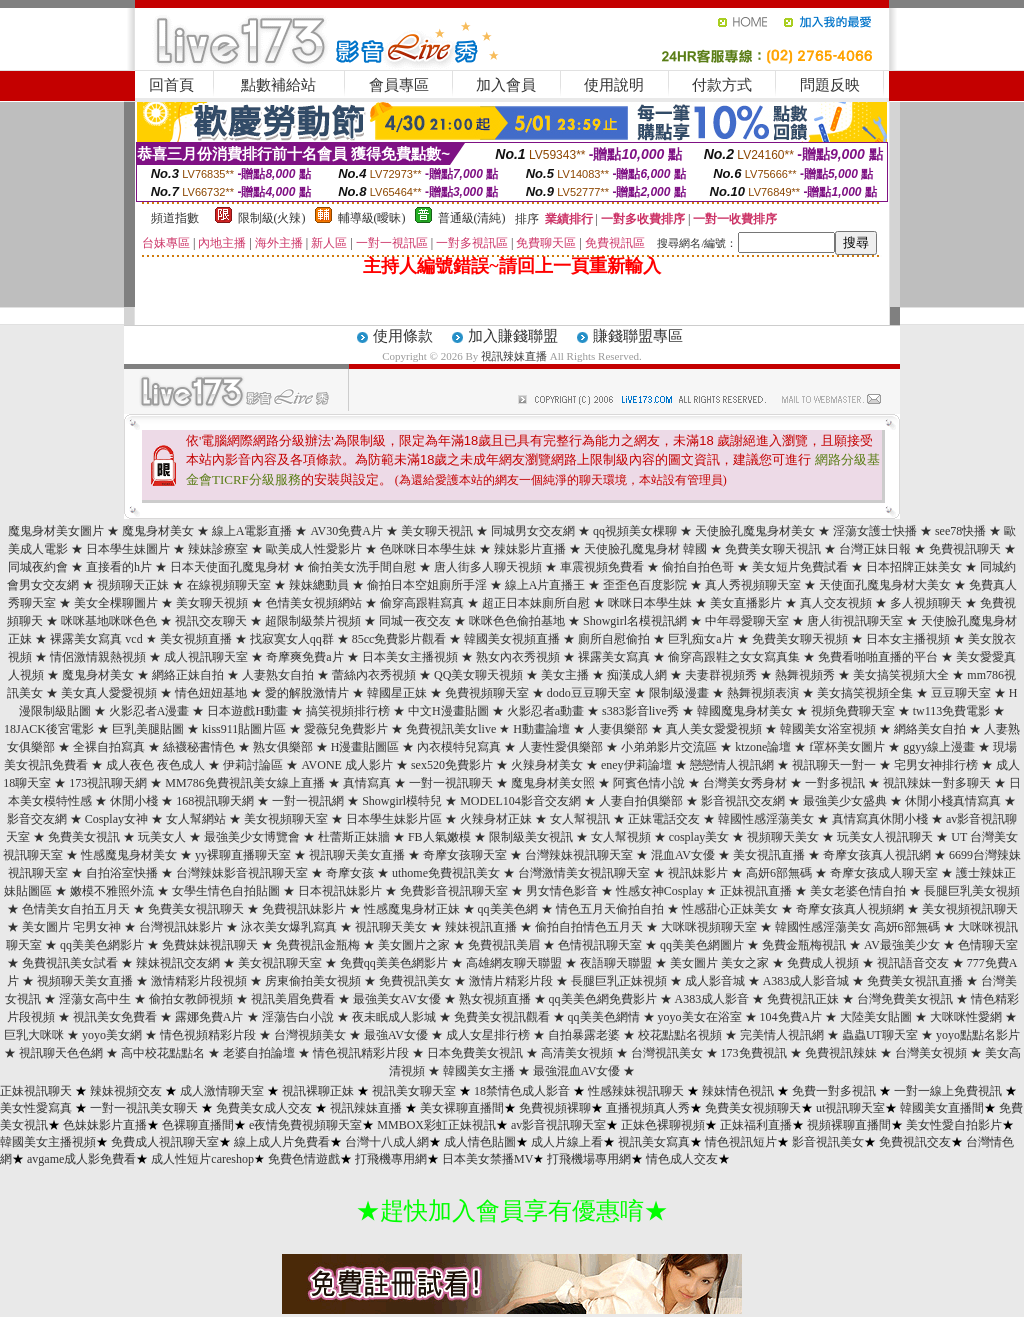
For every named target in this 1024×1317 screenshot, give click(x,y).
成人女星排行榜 (488, 1035)
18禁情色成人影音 (522, 1091)
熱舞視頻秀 (805, 675)
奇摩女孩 (350, 873)
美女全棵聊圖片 (116, 603)
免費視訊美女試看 (70, 963)
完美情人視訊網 (782, 1035)
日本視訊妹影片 (340, 891)
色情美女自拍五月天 (76, 909)
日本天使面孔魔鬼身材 (230, 567)
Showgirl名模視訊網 (635, 621)
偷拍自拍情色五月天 (589, 927)
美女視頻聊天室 (286, 819)
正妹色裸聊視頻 (663, 1125)
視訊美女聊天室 (414, 1091)
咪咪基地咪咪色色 (109, 621)
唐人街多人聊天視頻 (488, 567)
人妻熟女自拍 (278, 675)
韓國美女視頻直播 (512, 639)
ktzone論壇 (763, 747)
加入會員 (506, 85)
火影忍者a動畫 (545, 711)
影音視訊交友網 (743, 801)
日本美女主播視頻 (410, 657)
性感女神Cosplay (659, 891)
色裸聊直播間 (198, 1125)
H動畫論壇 (541, 729)
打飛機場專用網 (589, 1159)
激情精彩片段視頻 (199, 981)
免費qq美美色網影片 (394, 963)
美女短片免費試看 (800, 567)
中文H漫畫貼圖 (448, 711)
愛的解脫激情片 (307, 693)
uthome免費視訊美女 (446, 873)
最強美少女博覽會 (252, 837)
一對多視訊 (835, 783)
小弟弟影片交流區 (669, 747)
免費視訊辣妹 (841, 1053)
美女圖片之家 (414, 945)
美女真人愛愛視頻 (109, 693)
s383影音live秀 (640, 711)
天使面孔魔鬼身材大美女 (885, 585)
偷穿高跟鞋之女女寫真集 (734, 657)
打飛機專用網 (391, 1159)
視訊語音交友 (913, 963)
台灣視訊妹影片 (181, 927)
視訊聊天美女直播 (357, 855)
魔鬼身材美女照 (553, 783)
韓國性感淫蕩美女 (766, 819)
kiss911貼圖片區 (244, 729)
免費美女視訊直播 (915, 981)
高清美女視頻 (577, 1053)
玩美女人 (162, 837)
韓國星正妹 (397, 693)
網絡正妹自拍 (188, 675)
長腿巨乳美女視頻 (972, 891)
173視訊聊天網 (108, 783)
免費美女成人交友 (264, 1108)
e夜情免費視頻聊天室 (305, 1125)
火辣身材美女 (547, 765)
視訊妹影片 (698, 873)
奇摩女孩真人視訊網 (877, 855)
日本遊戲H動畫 (247, 711)
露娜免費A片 (209, 1017)
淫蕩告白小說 (298, 1017)
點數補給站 (278, 85)
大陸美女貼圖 (876, 1017)
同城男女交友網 (533, 531)
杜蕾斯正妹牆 (354, 837)
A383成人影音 (712, 999)
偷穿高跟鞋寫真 (422, 603)
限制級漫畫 (679, 693)
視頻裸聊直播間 (849, 1125)
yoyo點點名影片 (978, 1035)
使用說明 (614, 85)
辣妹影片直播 (530, 549)
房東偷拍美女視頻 (313, 981)
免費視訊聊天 (965, 549)
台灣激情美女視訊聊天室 (584, 873)
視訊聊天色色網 (61, 1053)
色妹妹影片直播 (105, 1125)
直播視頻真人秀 (648, 1108)
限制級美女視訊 (531, 837)
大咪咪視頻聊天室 (709, 927)
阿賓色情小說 (649, 783)
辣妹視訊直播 (481, 927)
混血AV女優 (683, 855)
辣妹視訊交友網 (179, 963)
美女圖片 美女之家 (719, 963)
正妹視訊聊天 (36, 1091)
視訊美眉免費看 (293, 999)
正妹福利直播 (756, 1125)
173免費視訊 (754, 1053)
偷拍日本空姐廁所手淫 (427, 585)
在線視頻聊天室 (229, 585)
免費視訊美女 (415, 981)
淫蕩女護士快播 (875, 531)
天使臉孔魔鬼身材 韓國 (645, 549)
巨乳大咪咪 (34, 1035)
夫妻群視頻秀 (721, 675)
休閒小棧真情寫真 (953, 801)
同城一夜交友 (415, 621)
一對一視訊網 (308, 801)
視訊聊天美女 (391, 927)
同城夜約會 (38, 567)
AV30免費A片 (346, 531)
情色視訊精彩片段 (361, 1053)
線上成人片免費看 (282, 1142)
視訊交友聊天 (211, 621)
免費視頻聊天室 (487, 693)
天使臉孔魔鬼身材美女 (755, 531)
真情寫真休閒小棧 (880, 819)
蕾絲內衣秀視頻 (374, 675)
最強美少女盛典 (845, 801)
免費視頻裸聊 (555, 1108)
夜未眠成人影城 (394, 1017)
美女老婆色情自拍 (858, 891)
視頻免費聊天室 (853, 711)
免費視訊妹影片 (304, 909)
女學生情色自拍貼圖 (226, 891)
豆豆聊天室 (961, 693)
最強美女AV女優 (397, 999)
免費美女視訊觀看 (502, 1017)
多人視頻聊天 (926, 603)
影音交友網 (37, 819)
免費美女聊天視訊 (773, 549)
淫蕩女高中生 (95, 999)
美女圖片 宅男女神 (71, 927)
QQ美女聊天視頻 (478, 675)
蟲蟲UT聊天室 (880, 1035)
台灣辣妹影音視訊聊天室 (242, 873)
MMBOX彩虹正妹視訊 (436, 1125)
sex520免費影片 (452, 765)
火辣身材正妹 (496, 819)
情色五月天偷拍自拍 (610, 909)
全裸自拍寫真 (109, 747)
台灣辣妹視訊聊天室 (579, 855)
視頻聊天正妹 (133, 585)
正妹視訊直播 (756, 891)
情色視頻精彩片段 (208, 1035)
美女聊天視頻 (212, 603)
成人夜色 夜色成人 (155, 765)
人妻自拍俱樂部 (641, 801)
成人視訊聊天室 (206, 657)
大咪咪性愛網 (966, 1017)
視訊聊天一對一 (834, 765)
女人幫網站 (196, 819)
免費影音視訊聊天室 (454, 891)
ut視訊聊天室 (850, 1108)
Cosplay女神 (116, 819)
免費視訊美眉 (504, 945)
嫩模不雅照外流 (112, 891)
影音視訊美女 (828, 1142)
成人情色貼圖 (480, 1142)
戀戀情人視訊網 (732, 765)
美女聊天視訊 (437, 531)
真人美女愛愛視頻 (714, 729)
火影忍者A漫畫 (149, 711)
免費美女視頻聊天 (753, 1108)
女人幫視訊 (580, 819)
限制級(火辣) (272, 218)
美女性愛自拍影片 (954, 1125)
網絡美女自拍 (930, 729)
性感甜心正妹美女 (730, 909)
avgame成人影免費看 (81, 1159)
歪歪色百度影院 (645, 585)
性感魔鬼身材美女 (129, 855)
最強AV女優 (396, 1035)
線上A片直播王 (545, 585)
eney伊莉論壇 (636, 765)
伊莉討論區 (253, 765)
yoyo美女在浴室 (700, 1017)
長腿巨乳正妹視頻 (619, 981)
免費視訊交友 (915, 1142)
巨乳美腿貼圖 (148, 729)
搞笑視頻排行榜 (348, 711)
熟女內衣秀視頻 (518, 657)
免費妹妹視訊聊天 (210, 945)
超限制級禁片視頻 (313, 621)
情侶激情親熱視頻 (98, 657)
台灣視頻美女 (310, 1035)
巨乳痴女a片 (700, 639)
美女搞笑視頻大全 (901, 675)
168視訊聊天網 (215, 801)
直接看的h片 (119, 567)
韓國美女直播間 (942, 1108)
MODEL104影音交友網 (520, 801)
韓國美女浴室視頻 (828, 729)
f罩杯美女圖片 (847, 747)
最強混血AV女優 (577, 1071)
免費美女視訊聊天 (196, 909)
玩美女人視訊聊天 (885, 837)
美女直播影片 (746, 603)
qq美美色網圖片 (702, 945)
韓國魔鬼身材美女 (745, 711)
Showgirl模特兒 (402, 801)
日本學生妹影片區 (394, 819)
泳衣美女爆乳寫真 (289, 927)
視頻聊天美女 (783, 837)
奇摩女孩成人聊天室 (884, 873)
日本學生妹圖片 (128, 549)
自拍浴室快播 (122, 873)
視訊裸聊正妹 (318, 1091)
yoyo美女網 (112, 1035)
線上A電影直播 (252, 531)
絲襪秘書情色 (199, 747)
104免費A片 (791, 1017)
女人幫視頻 (621, 837)
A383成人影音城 (806, 981)
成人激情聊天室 (222, 1091)
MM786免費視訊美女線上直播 (244, 783)
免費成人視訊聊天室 (165, 1142)
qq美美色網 (508, 909)
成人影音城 (715, 981)
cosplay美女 (699, 837)
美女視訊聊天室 (280, 963)
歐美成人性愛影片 (314, 549)
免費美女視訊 (84, 837)
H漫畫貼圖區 (365, 747)
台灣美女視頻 (931, 1053)
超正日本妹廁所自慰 (536, 603)
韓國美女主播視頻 (48, 1142)
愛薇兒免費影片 (346, 729)
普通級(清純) (472, 218)
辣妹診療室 (218, 549)
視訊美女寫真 (654, 1142)
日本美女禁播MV (487, 1159)
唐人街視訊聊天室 (855, 621)
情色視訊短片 (741, 1142)
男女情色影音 (562, 891)
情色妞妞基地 (211, 693)
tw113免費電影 (952, 711)
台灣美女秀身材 (745, 783)
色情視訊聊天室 (600, 945)
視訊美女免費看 (115, 1017)
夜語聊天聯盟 (616, 963)
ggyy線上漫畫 (939, 747)
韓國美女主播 (479, 1071)
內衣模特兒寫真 (459, 747)
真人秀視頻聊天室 (753, 585)
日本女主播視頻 (908, 639)
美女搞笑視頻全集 (865, 693)
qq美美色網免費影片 (603, 999)
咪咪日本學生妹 (650, 603)
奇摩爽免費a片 (304, 657)
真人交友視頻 (836, 603)
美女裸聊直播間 (462, 1108)
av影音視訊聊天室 (558, 1125)
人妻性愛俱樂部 (561, 747)
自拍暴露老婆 (584, 1035)
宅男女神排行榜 (936, 765)
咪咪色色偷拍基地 (517, 621)
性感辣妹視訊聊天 (636, 1091)
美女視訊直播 (769, 855)
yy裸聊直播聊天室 (243, 855)
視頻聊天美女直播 (85, 981)
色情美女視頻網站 (314, 603)
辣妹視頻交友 (126, 1091)
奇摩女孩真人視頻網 (850, 909)
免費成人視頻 (823, 963)
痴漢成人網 (637, 675)
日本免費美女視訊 (475, 1053)
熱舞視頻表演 (763, 693)
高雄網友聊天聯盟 (514, 963)
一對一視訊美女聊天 (144, 1108)
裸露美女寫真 (614, 657)
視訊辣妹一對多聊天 (937, 783)
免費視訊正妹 (803, 999)
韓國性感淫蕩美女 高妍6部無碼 (857, 927)
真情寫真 (367, 783)
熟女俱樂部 (283, 747)
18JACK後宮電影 (49, 729)
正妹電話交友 (664, 819)
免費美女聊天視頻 (800, 639)
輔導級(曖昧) (372, 218)
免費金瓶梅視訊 (804, 945)
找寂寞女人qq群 (292, 639)
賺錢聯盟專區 (638, 336)
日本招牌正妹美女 (914, 567)
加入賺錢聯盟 (513, 336)
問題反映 (830, 85)
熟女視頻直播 (495, 999)
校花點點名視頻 (680, 1035)
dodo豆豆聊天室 (589, 693)
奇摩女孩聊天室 (465, 855)
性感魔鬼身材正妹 (412, 909)
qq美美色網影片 (102, 945)
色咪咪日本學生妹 (428, 549)
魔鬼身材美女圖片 (56, 531)
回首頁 (171, 85)
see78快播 (960, 531)
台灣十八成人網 (387, 1142)
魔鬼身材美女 (158, 531)
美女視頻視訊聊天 (970, 909)
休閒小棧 (134, 801)
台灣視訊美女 (667, 1053)
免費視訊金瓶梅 (318, 945)
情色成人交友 (682, 1159)
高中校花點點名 (163, 1053)
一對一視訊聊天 (451, 783)
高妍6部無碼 (779, 873)
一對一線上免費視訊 (948, 1091)
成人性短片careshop (202, 1159)
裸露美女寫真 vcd (96, 639)
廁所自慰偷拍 (614, 639)
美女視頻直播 (196, 639)
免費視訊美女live (451, 729)
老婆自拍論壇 (259, 1053)
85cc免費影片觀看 (399, 639)
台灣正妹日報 (875, 549)
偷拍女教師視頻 (191, 999)
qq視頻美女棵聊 (635, 531)
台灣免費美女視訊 (905, 999)
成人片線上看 (567, 1142)
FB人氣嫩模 (439, 837)
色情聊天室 (988, 945)
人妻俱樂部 (618, 729)
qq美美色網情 (604, 1017)
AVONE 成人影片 (346, 765)
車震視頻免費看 (602, 567)
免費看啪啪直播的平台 (878, 657)
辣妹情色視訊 (738, 1091)
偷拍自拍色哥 (698, 567)
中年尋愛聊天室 (747, 621)
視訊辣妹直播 (514, 356)
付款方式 (722, 85)
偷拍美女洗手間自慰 (362, 567)
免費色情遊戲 (304, 1159)
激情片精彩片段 (511, 981)
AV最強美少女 (902, 945)
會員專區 (399, 85)
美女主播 (565, 675)
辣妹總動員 (319, 585)
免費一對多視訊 (834, 1091)
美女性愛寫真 (36, 1108)
